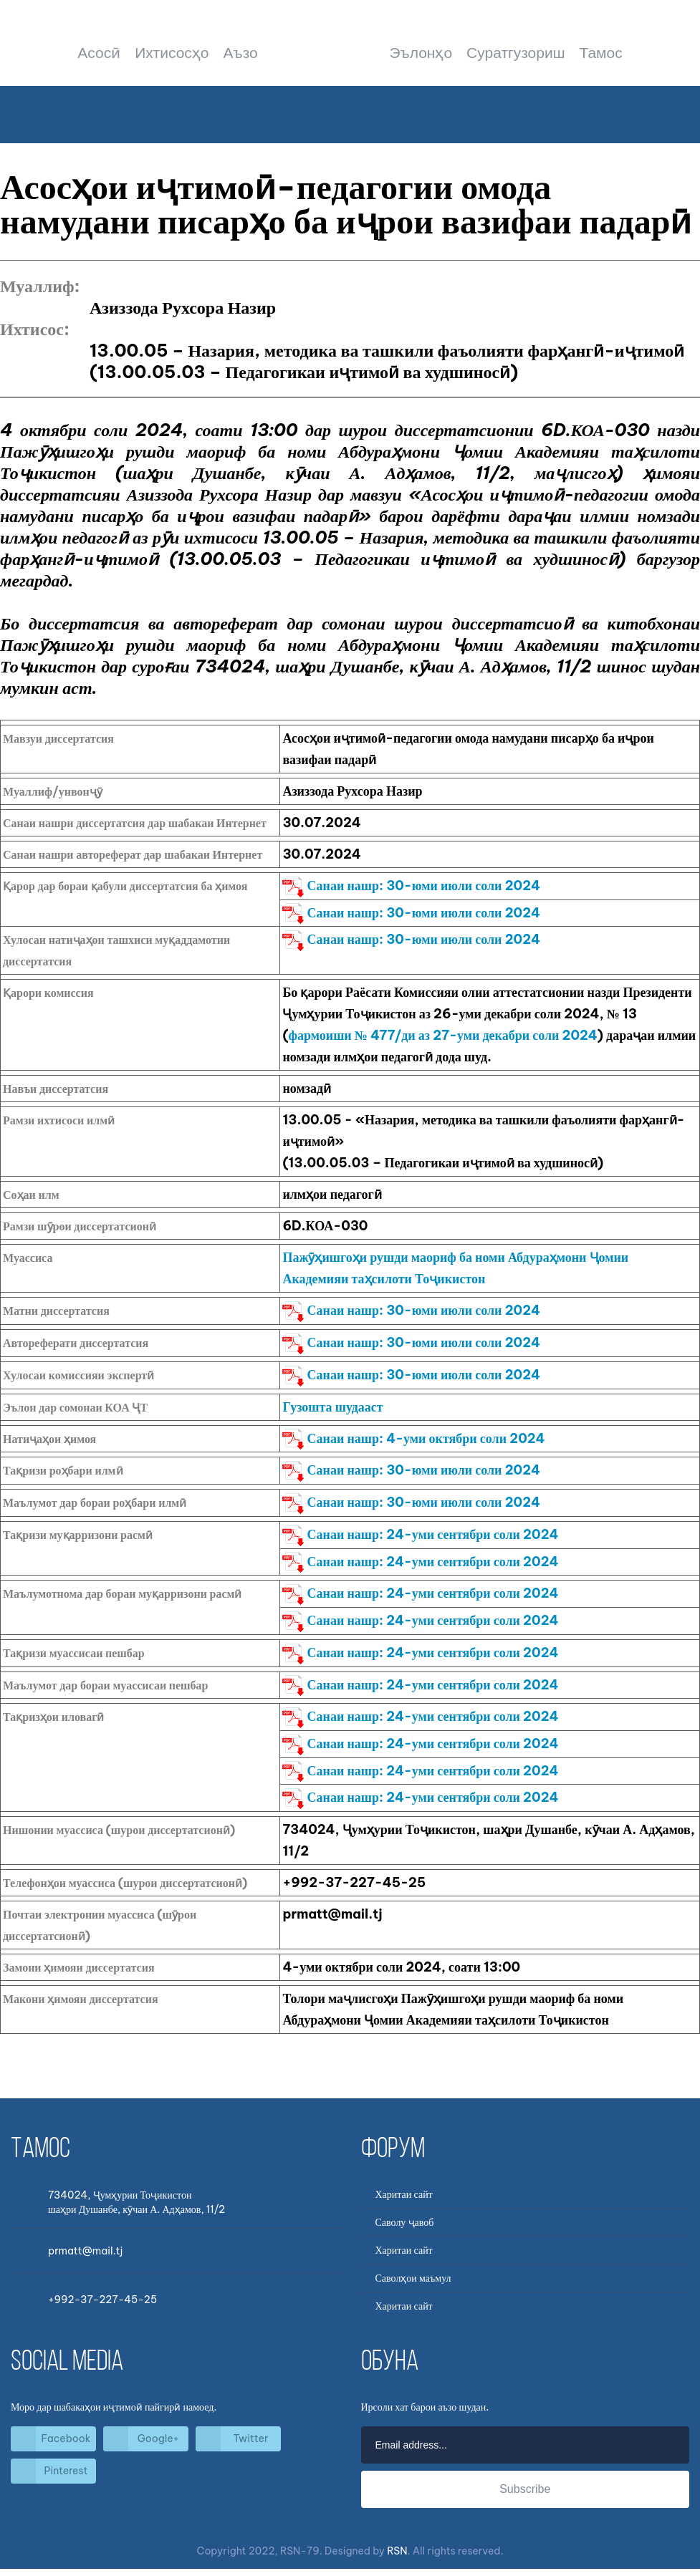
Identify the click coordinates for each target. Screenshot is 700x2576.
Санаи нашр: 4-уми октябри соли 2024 (413, 1438)
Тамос (601, 52)
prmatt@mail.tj (85, 2250)
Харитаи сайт (404, 2194)
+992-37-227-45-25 (102, 2299)
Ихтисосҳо (171, 52)
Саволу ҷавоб (404, 2222)
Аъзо (241, 52)
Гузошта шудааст (332, 1407)
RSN (397, 2550)
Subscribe (524, 2489)
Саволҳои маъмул (413, 2278)
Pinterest (66, 2470)
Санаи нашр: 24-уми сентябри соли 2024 (420, 1534)
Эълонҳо (420, 52)
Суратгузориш (515, 52)
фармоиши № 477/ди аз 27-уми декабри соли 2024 (443, 1035)
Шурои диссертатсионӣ (350, 54)
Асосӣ (98, 52)
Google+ (158, 2438)
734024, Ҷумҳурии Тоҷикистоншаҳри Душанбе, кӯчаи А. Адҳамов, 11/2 (136, 2202)
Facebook (66, 2438)
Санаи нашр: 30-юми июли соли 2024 (411, 885)
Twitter (251, 2438)
